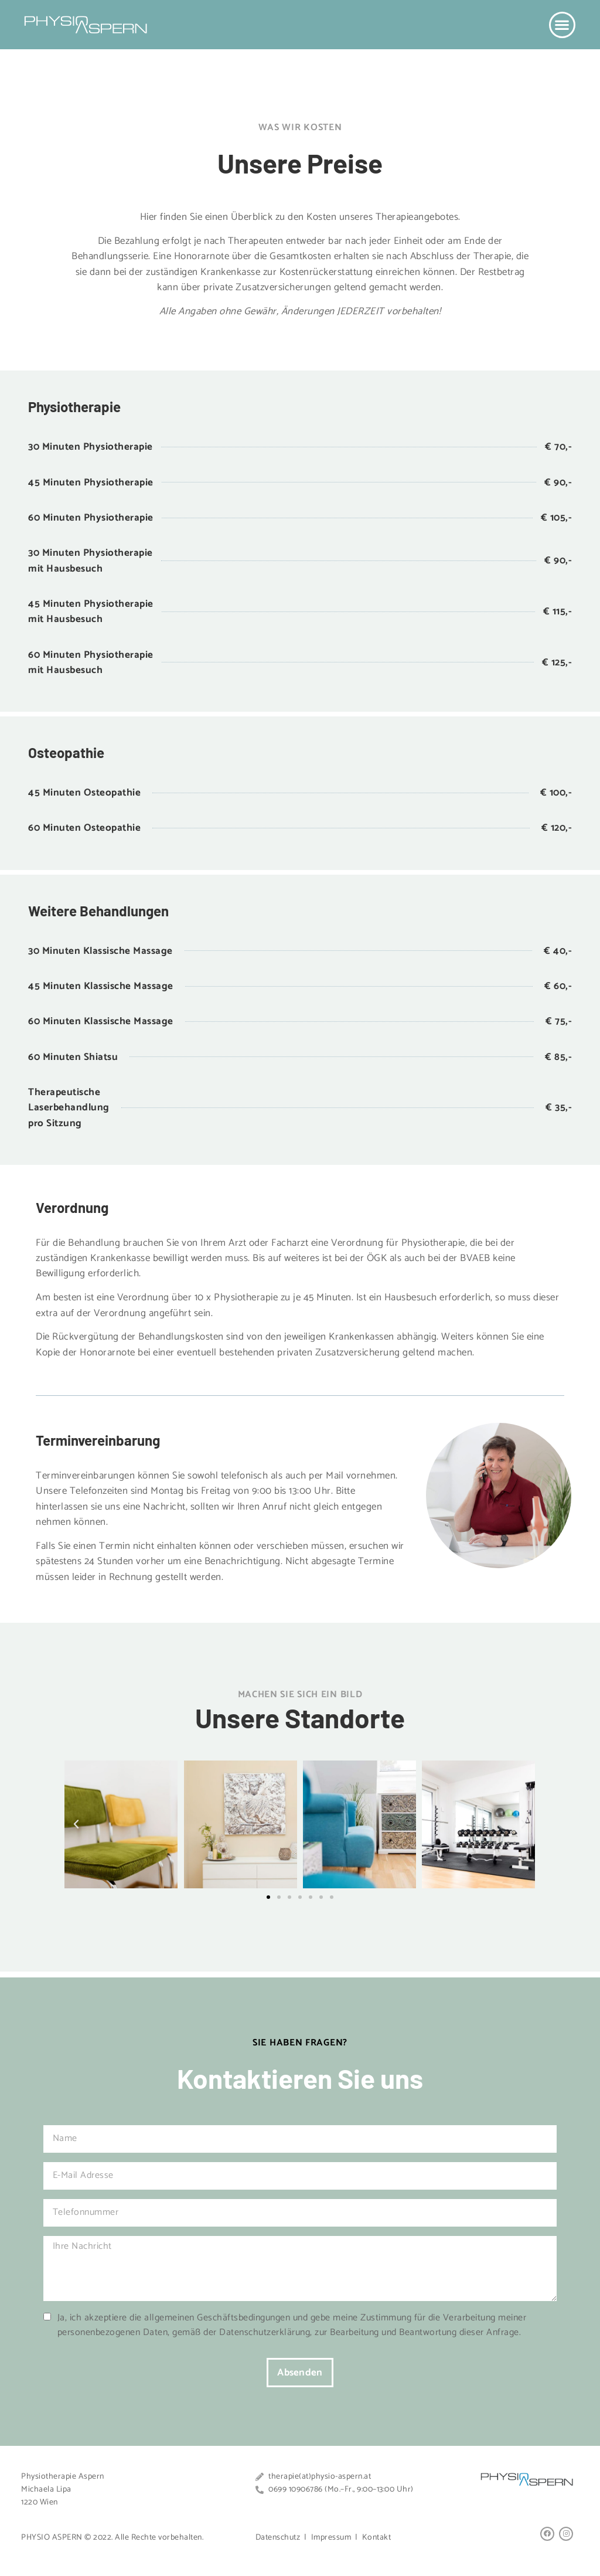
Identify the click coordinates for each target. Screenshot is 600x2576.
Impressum (331, 2537)
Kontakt (376, 2537)
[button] (562, 25)
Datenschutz (278, 2537)
